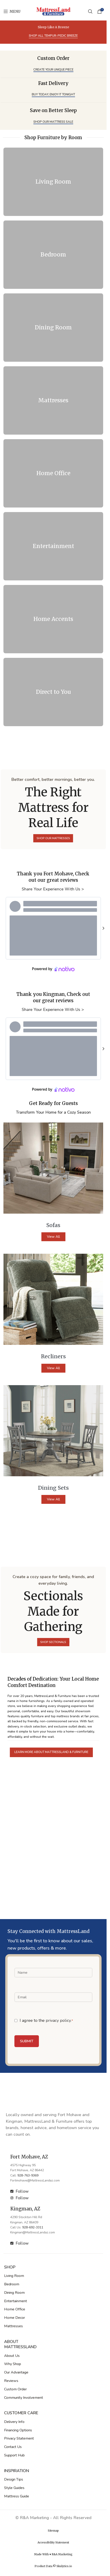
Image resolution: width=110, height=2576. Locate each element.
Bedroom (11, 2284)
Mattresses (13, 2326)
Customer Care (21, 2413)
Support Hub (14, 2455)
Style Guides (14, 2487)
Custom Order (15, 2389)
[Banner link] (53, 182)
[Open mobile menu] (12, 11)
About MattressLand (20, 2344)
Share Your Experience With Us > (53, 889)
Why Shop (12, 2363)
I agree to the (46, 2020)
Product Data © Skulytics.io (53, 2566)
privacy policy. (58, 2020)
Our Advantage (16, 2372)
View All (53, 1236)
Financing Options (18, 2430)
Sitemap (53, 2530)
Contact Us (13, 2446)
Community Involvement (23, 2397)
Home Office (14, 2309)
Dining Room (14, 2292)
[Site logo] (53, 11)
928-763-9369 (27, 2175)
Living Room (14, 2275)
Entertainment (15, 2301)
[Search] (90, 11)
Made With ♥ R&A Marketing (53, 2554)
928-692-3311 (32, 2227)
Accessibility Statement (53, 2542)
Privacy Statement (19, 2438)
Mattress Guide (16, 2496)
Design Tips (13, 2479)
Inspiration (16, 2470)
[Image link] (47, 2095)
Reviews (11, 2380)
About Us (12, 2355)
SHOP (9, 2267)
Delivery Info (14, 2421)
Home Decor (14, 2317)
